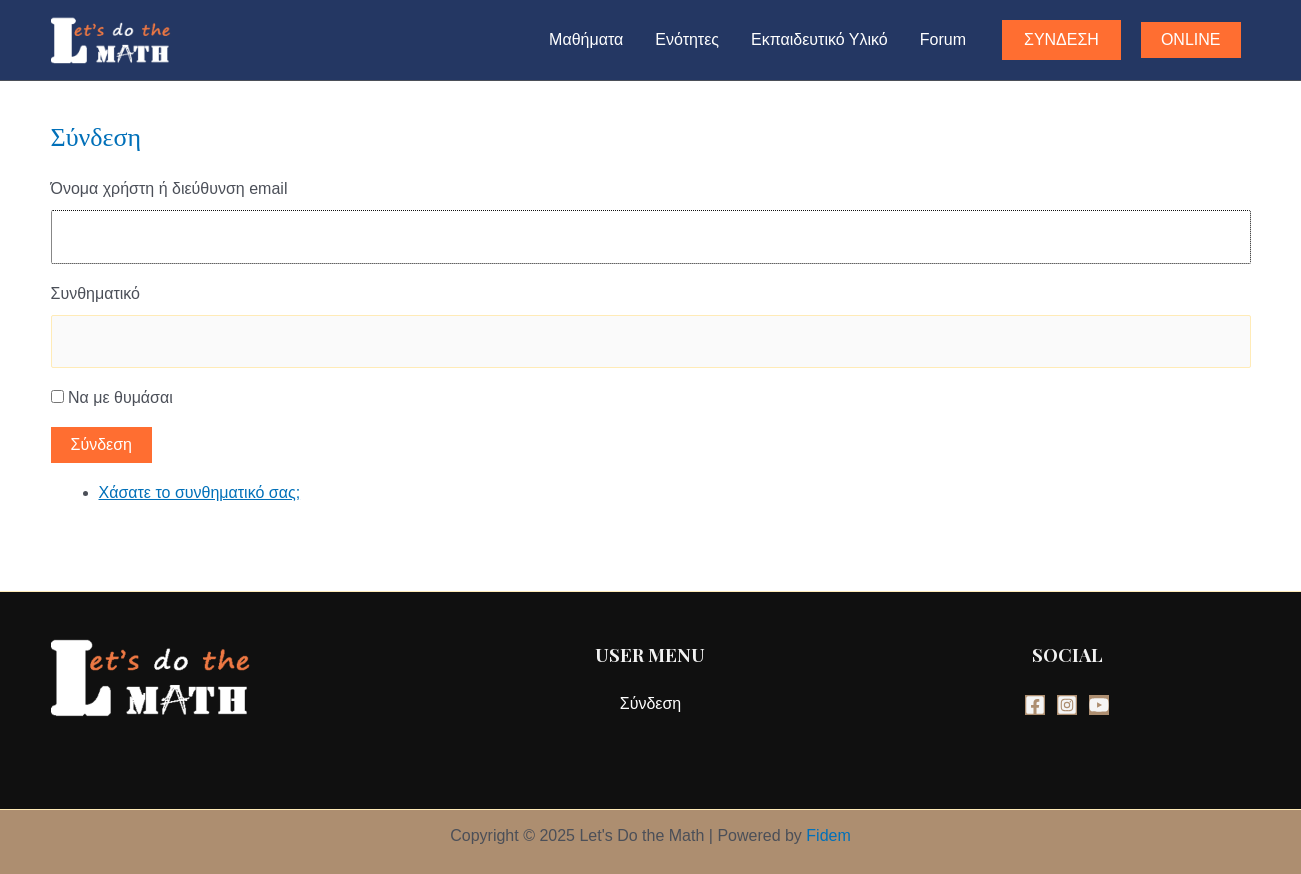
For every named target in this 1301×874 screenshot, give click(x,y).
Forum (943, 39)
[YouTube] (1099, 705)
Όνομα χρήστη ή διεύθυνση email (169, 188)
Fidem (828, 835)
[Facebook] (1035, 705)
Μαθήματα (586, 39)
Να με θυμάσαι (120, 397)
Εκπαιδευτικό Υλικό (819, 39)
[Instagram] (1067, 705)
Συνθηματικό (95, 293)
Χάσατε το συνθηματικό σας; (200, 492)
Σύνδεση (101, 444)
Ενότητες (687, 39)
